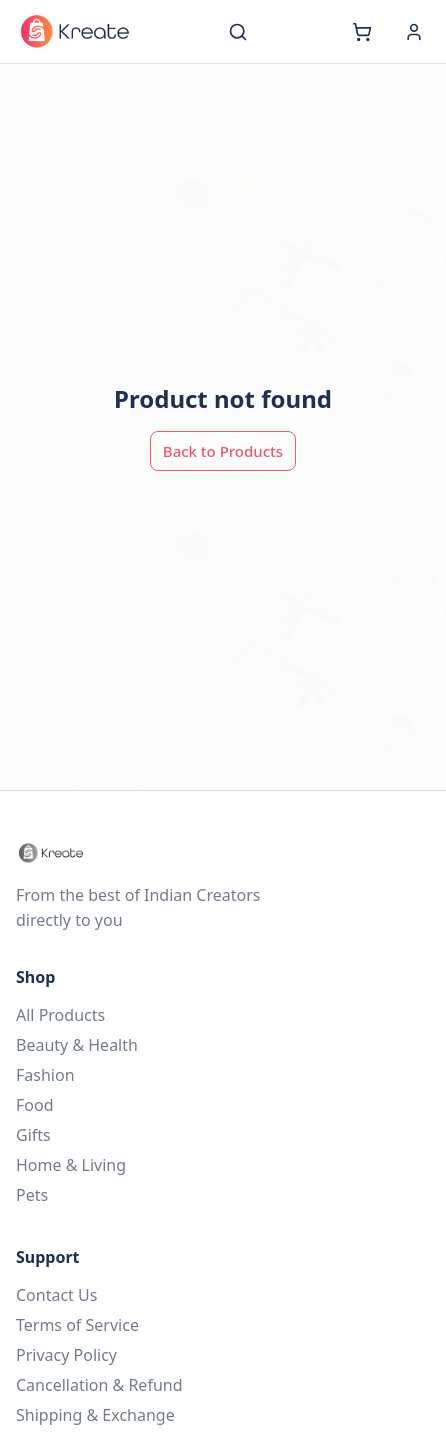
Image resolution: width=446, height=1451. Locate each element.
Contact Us (56, 1295)
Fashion (45, 1075)
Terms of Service (77, 1325)
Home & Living (71, 1165)
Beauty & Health (77, 1045)
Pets (32, 1195)
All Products (60, 1015)
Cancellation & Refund (99, 1385)
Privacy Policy (66, 1355)
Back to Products (223, 451)
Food (35, 1105)
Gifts (33, 1135)
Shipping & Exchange (95, 1415)
